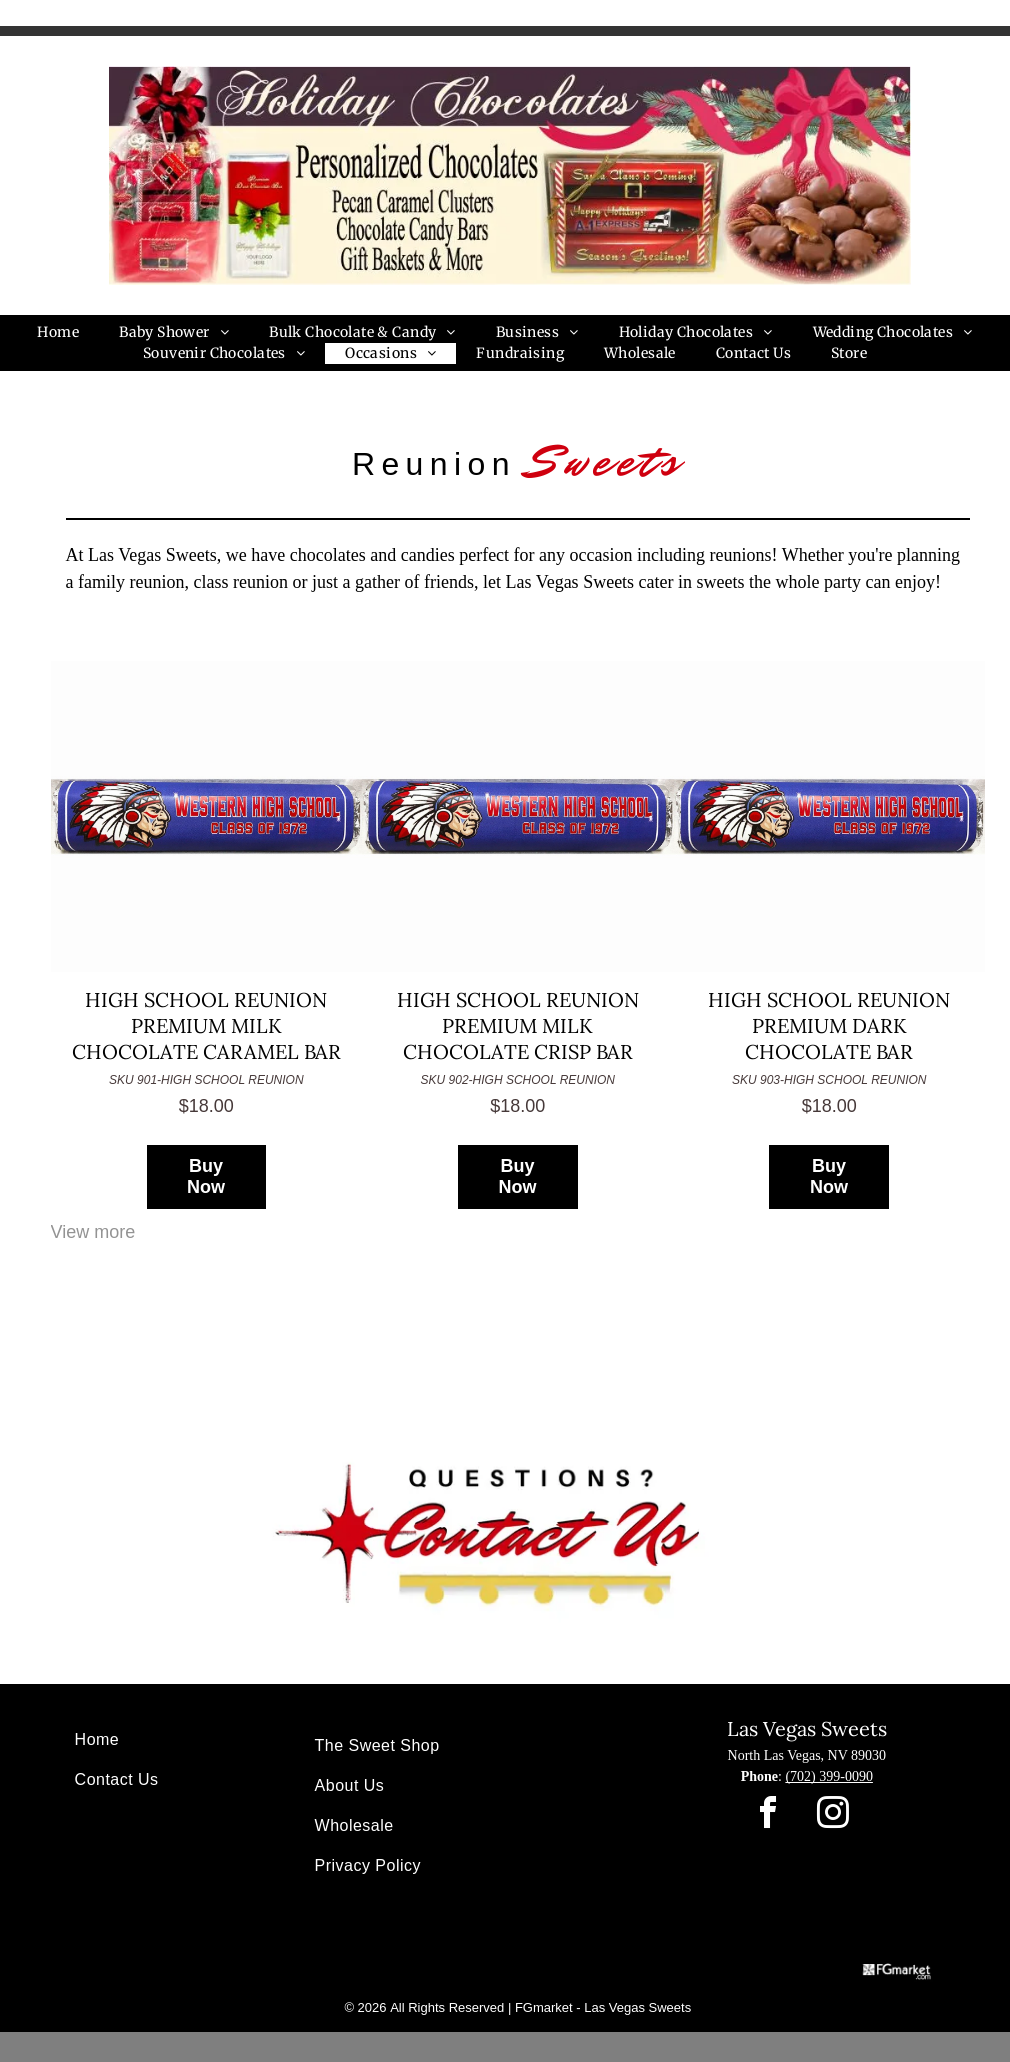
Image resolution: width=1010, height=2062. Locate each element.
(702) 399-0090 (829, 1776)
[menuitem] (58, 332)
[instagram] (833, 1815)
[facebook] (768, 1815)
